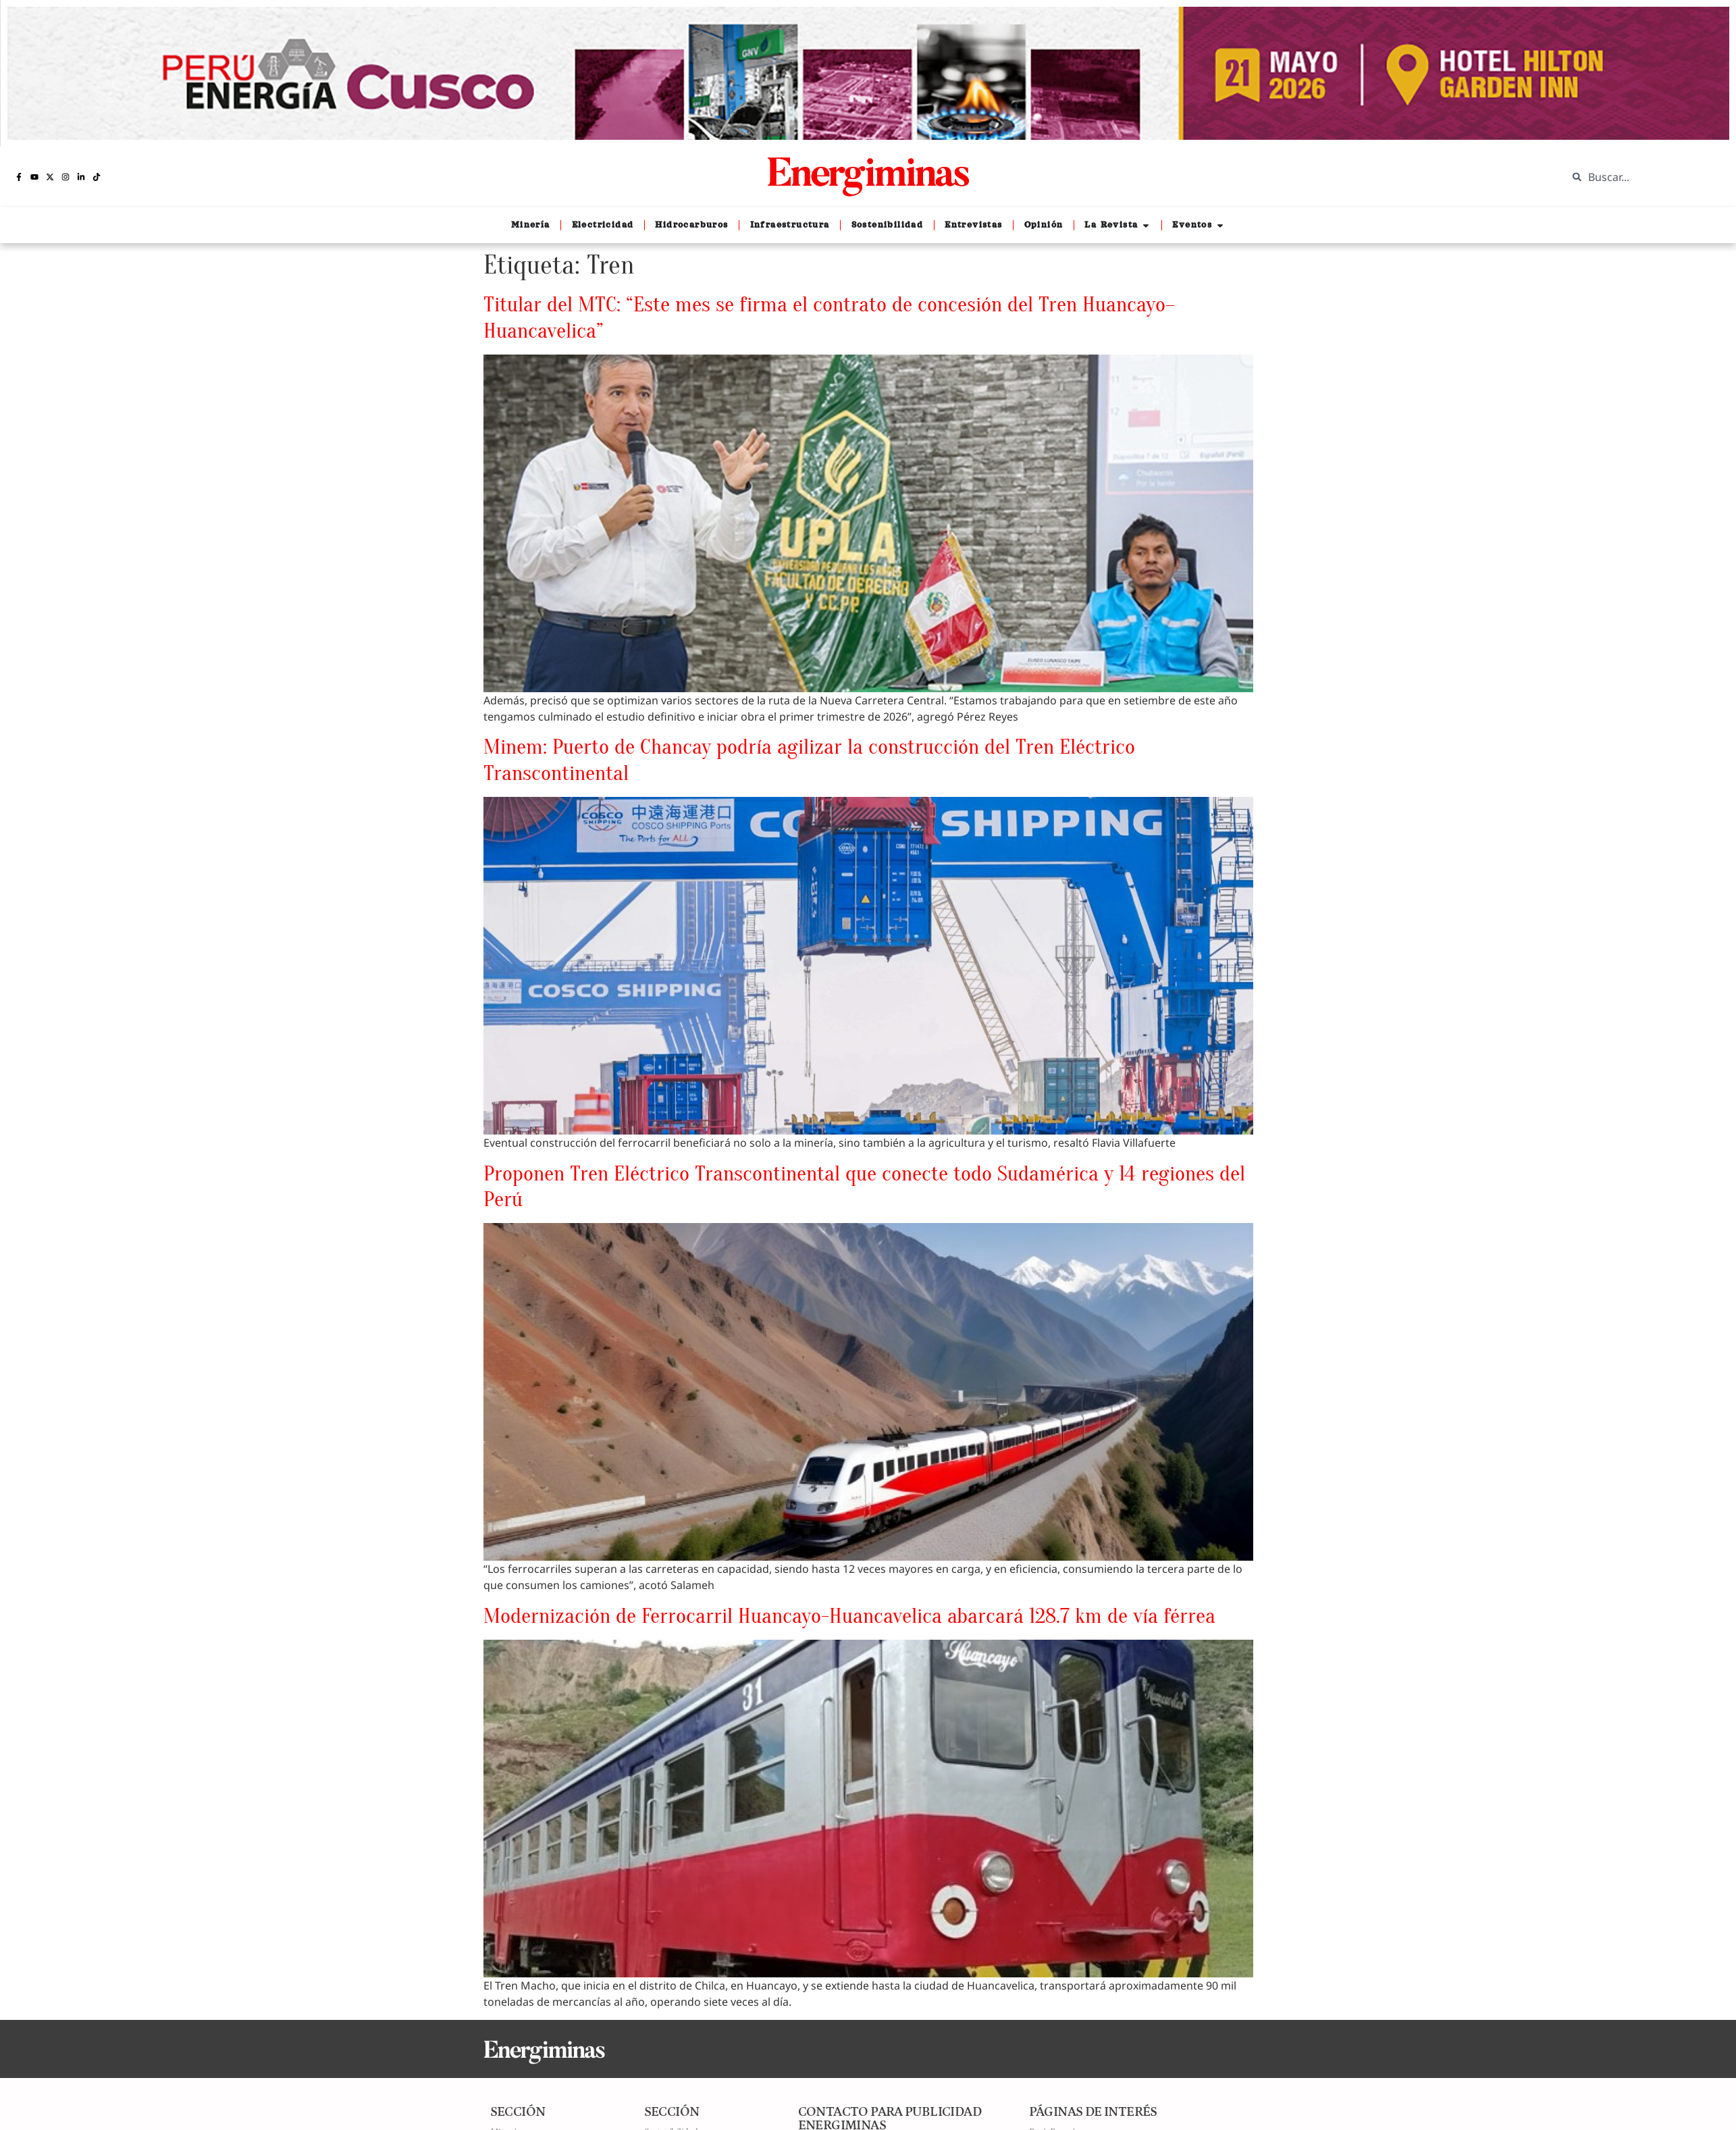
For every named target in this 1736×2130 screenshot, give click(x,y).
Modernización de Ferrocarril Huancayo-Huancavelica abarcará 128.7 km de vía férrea (849, 1615)
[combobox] (1641, 177)
